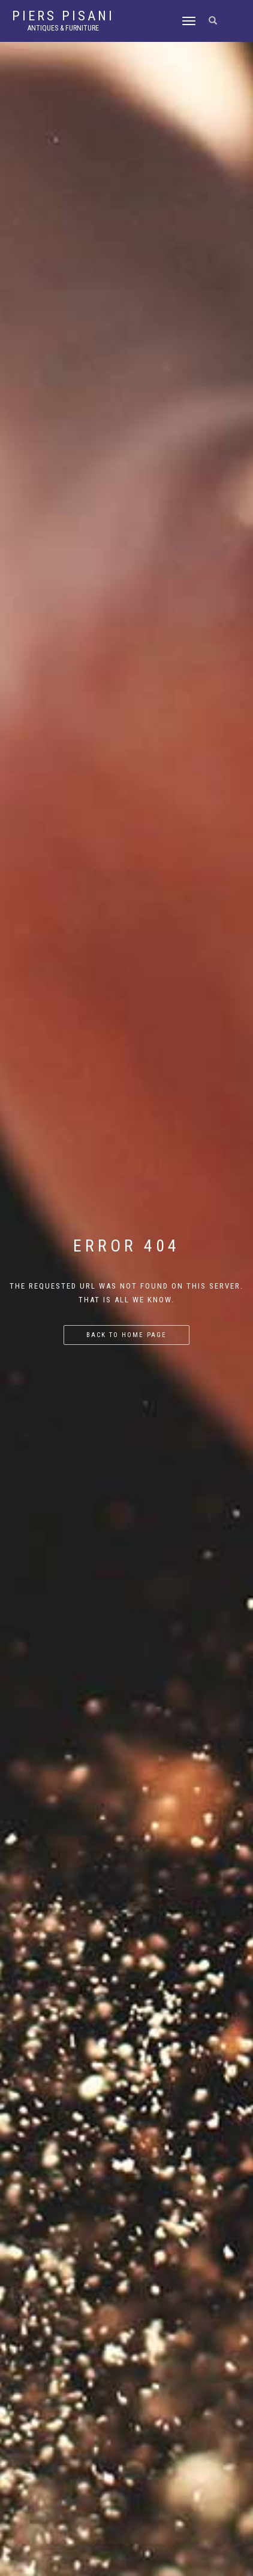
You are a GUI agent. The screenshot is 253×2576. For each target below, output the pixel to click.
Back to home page (126, 1335)
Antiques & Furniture (63, 28)
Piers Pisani (63, 16)
